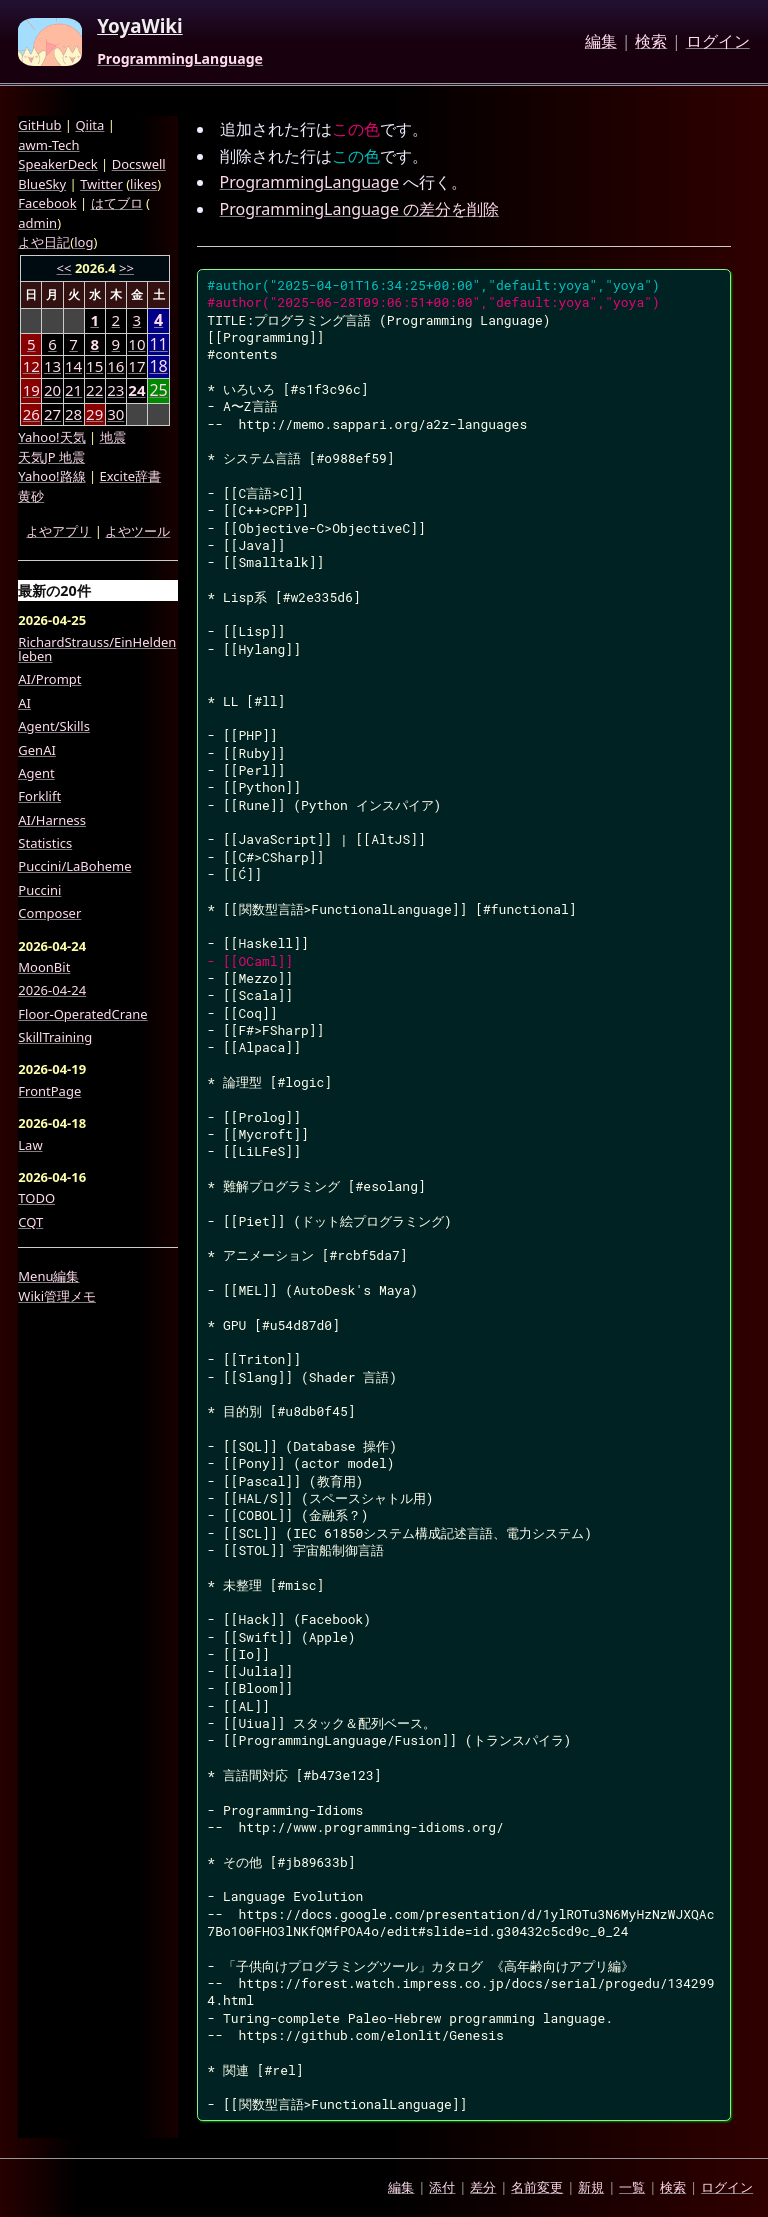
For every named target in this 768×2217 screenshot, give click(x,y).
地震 (113, 437)
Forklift (39, 796)
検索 (651, 42)
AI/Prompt (49, 679)
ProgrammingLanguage (180, 59)
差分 (483, 2187)
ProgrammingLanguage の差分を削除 (360, 209)
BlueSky (42, 184)
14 (73, 366)
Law (30, 1145)
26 (31, 414)
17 (136, 366)
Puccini (39, 890)
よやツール (137, 531)
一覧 (632, 2187)
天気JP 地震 (51, 457)
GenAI (37, 750)
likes (143, 184)
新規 (591, 2187)
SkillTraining (55, 1037)
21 (73, 390)
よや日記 (44, 242)
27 (52, 414)
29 (94, 414)
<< (64, 268)
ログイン (718, 42)
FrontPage (49, 1091)
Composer (49, 913)
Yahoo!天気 (51, 437)
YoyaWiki (140, 27)
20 (52, 390)
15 (94, 366)
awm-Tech (48, 145)
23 (115, 390)
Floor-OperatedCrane (82, 1014)
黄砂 (31, 496)
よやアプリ (58, 531)
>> (126, 268)
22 (94, 390)
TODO (36, 1198)
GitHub (39, 125)
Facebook (47, 203)
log (83, 242)
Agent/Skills (54, 726)
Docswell (139, 164)
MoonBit (44, 967)
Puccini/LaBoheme (74, 866)
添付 (442, 2187)
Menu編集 (48, 1276)
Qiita (89, 125)
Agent (36, 773)
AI (24, 703)
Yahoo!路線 (51, 476)
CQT (30, 1222)
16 (115, 366)
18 (158, 366)
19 (31, 390)
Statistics (45, 843)
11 (158, 344)
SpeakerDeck (57, 164)
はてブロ (117, 203)
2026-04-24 (52, 990)
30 (115, 414)
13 (52, 366)
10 (136, 344)
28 (73, 414)
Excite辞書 (130, 476)
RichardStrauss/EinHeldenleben (97, 649)
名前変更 (537, 2187)
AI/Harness (52, 820)
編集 (601, 42)
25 (158, 390)
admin (37, 223)
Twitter (101, 184)
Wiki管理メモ (57, 1296)
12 (31, 366)
